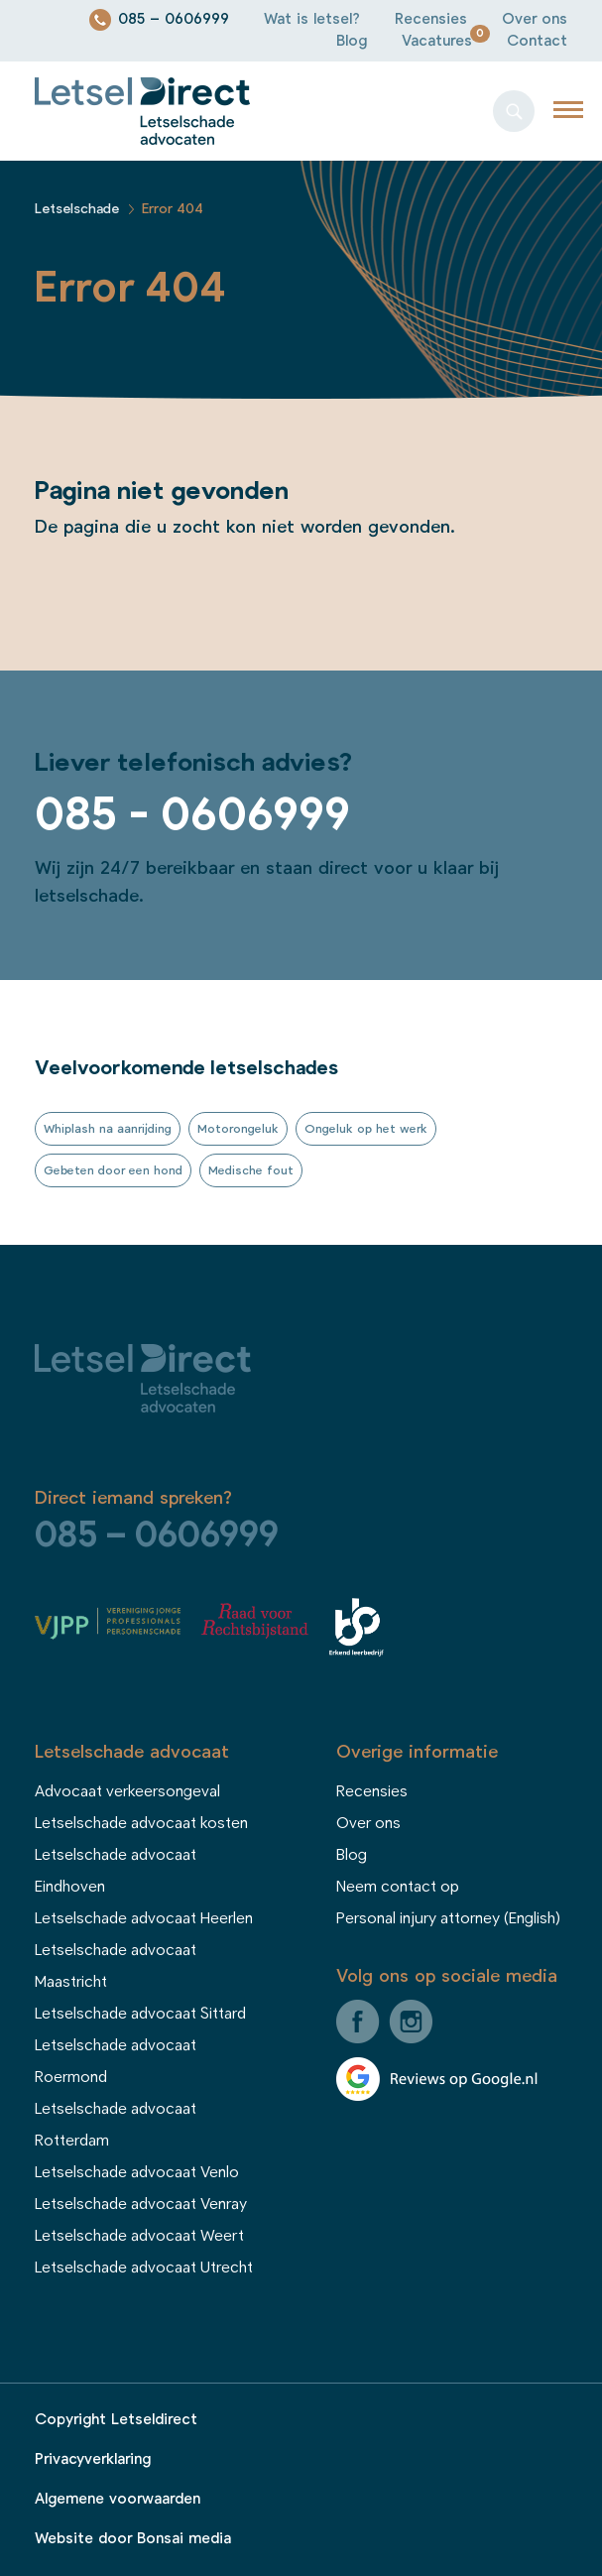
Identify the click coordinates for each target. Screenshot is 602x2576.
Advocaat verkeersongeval (127, 1791)
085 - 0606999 (192, 815)
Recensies (431, 19)
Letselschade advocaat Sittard (140, 2014)
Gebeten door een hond (113, 1170)
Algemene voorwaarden (117, 2499)
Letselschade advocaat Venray (141, 2204)
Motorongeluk (238, 1129)
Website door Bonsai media (133, 2538)
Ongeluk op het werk (365, 1129)
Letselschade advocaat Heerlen (144, 1918)
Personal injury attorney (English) (448, 1918)
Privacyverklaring (93, 2459)
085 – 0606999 (173, 19)
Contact (537, 41)
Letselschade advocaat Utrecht (144, 2267)
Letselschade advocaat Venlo (137, 2172)
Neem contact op (397, 1887)
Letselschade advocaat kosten (141, 1823)
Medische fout (251, 1170)
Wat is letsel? (312, 19)
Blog (351, 41)
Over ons (534, 19)
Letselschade (77, 209)
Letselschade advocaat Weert (139, 2236)
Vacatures (437, 41)
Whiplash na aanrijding (108, 1129)
